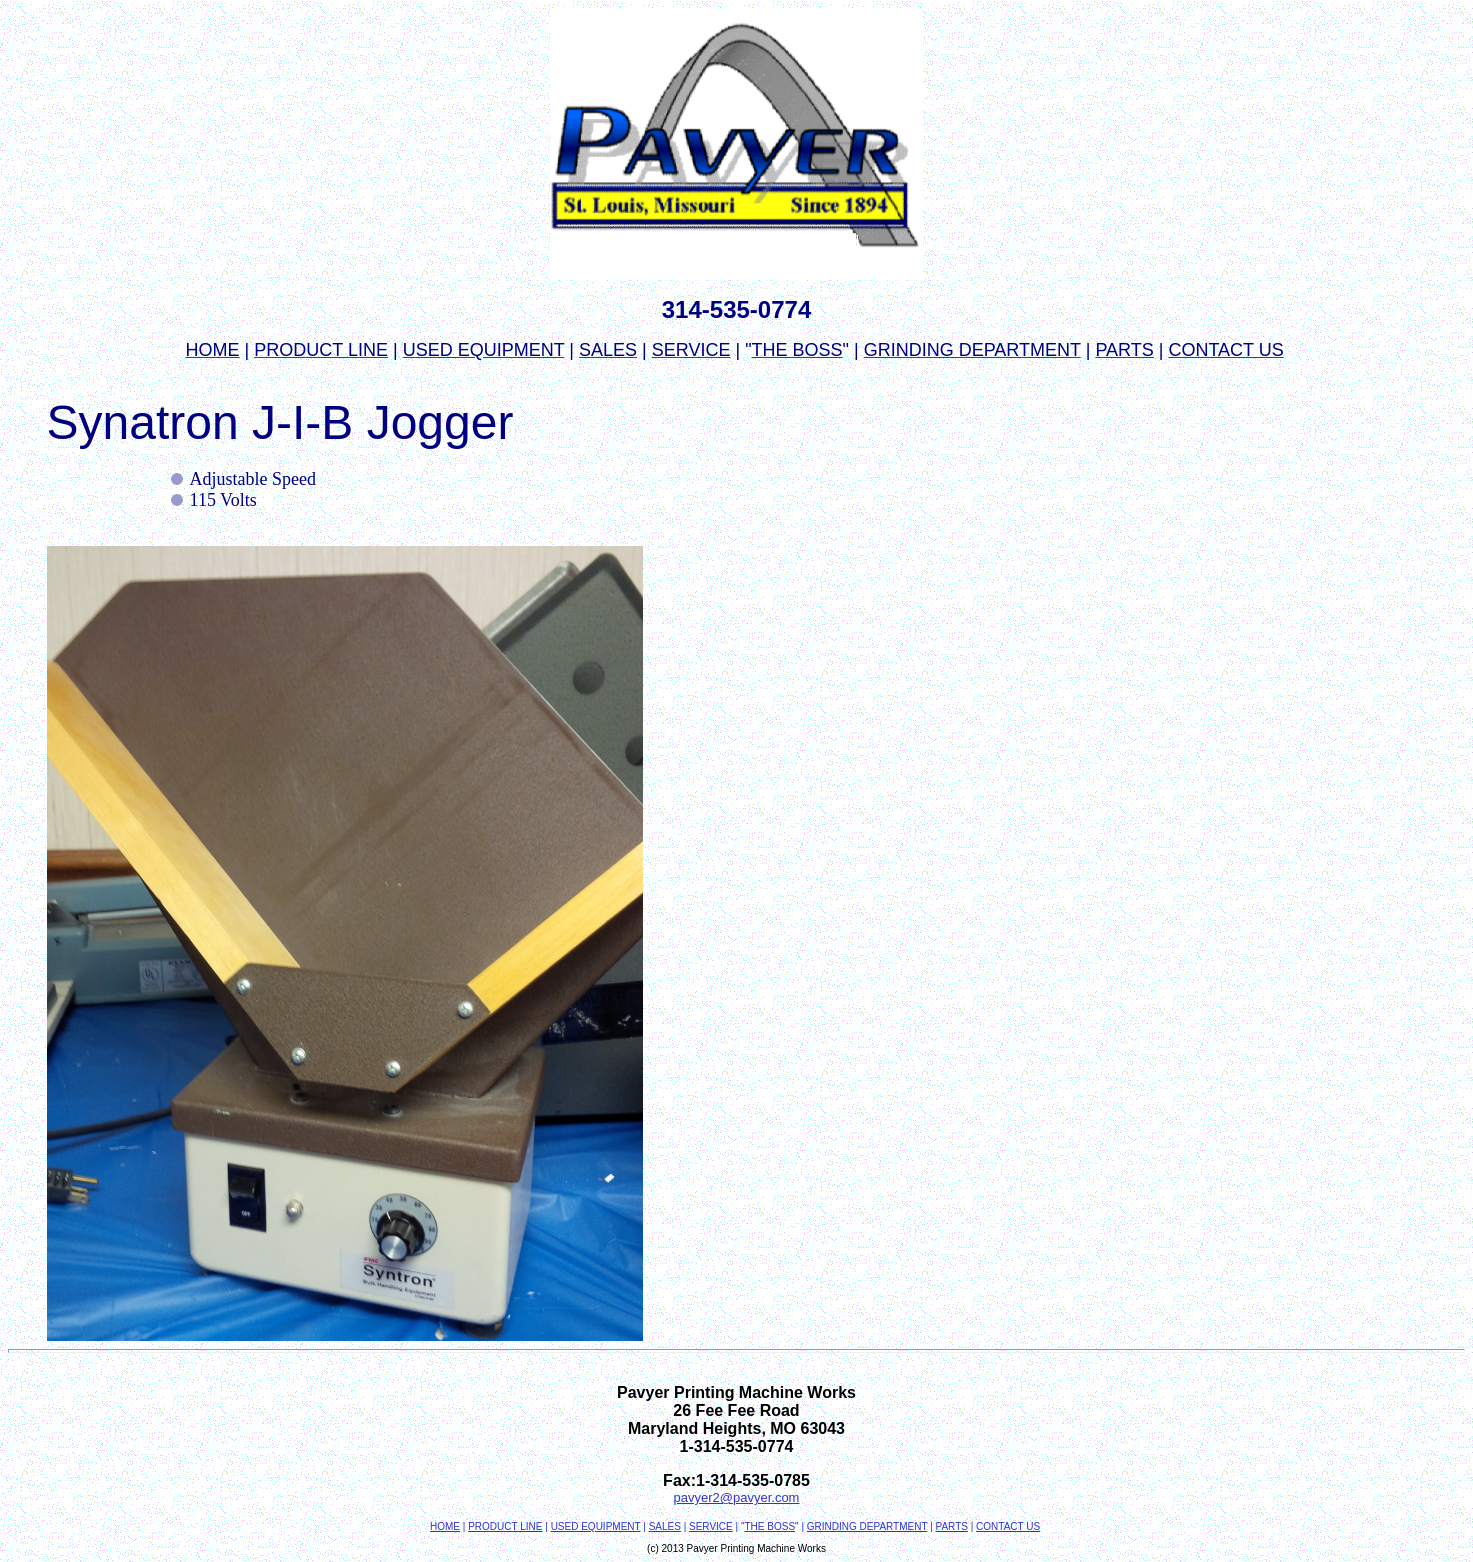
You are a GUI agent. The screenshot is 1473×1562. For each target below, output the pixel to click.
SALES (665, 1526)
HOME (445, 1526)
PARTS (952, 1526)
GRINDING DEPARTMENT (867, 1526)
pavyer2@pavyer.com (737, 1497)
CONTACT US (1008, 1526)
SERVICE (711, 1526)
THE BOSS (769, 1526)
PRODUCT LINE (505, 1526)
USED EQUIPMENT (596, 1526)
